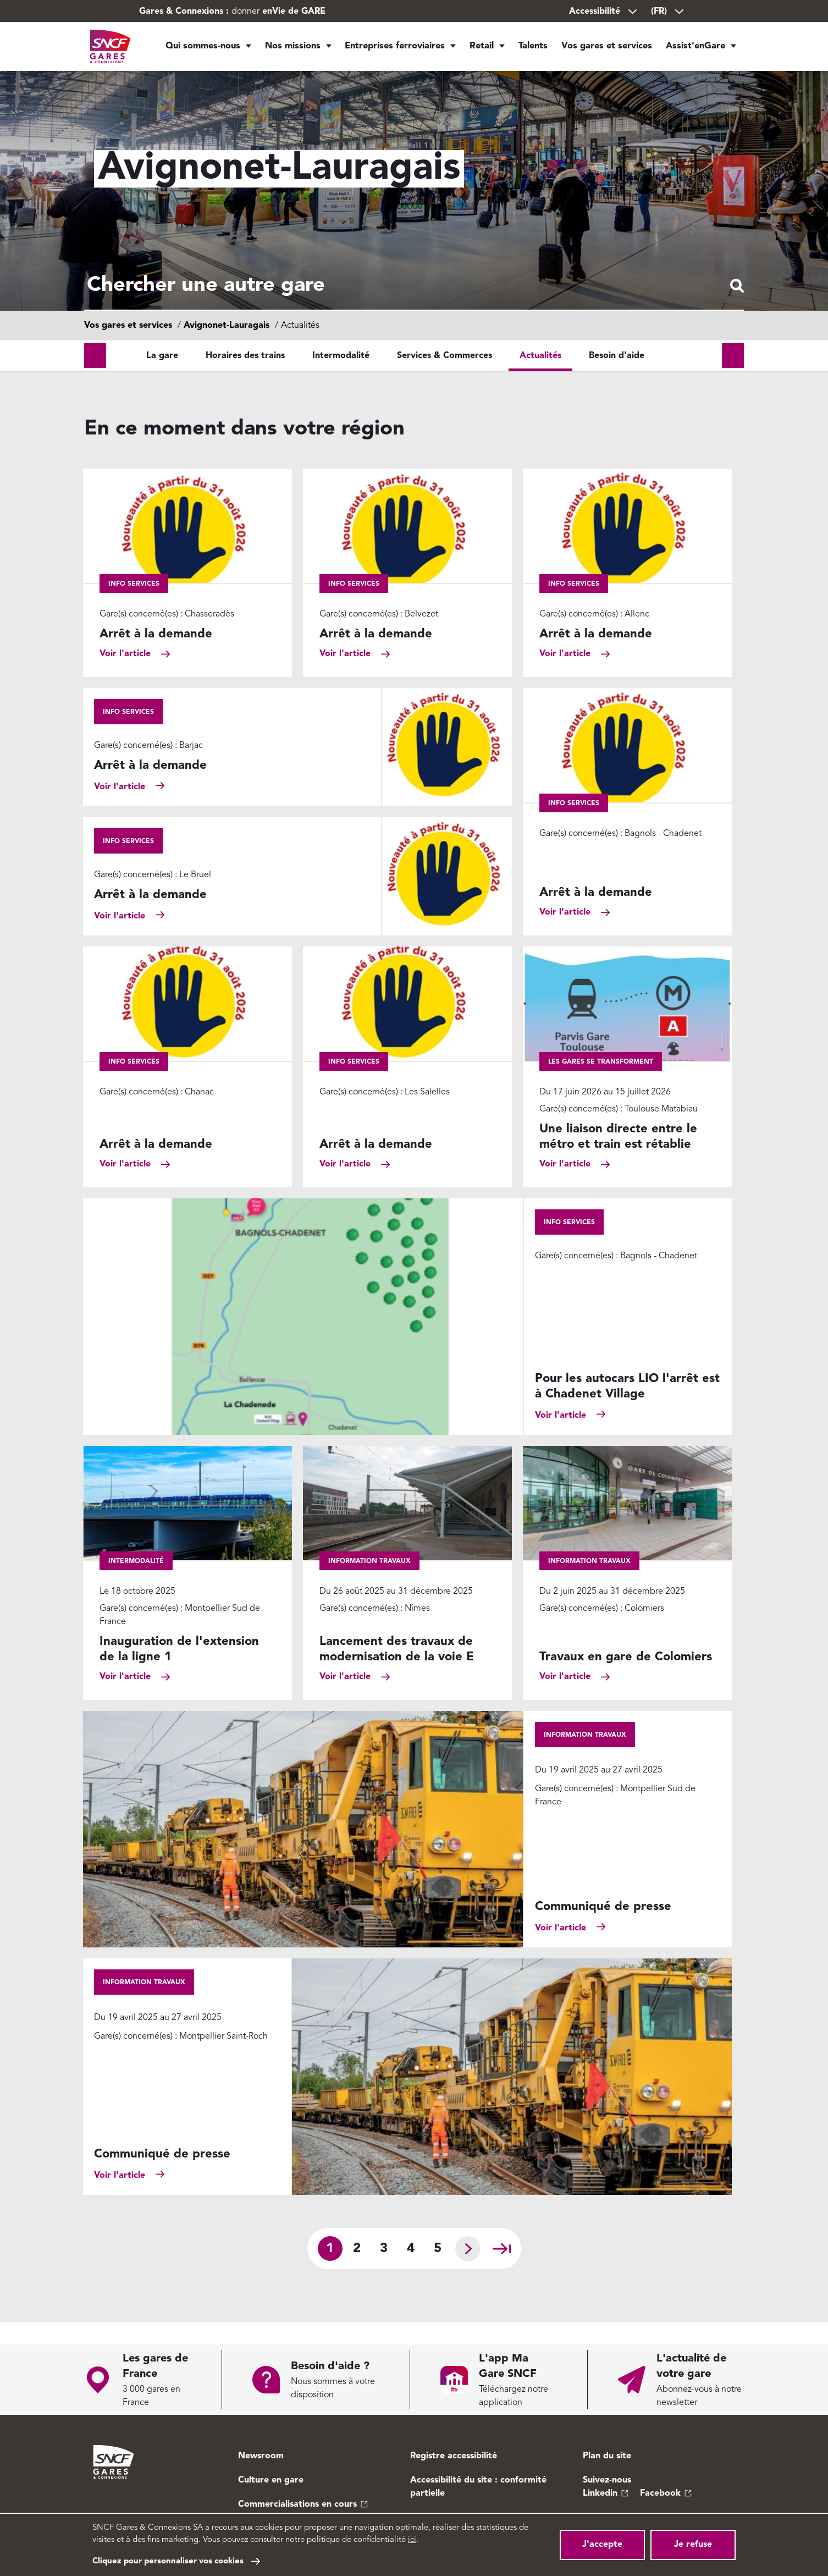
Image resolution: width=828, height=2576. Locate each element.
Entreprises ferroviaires (390, 49)
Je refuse (693, 2544)
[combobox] (414, 297)
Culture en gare (270, 2480)
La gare (162, 377)
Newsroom (261, 2456)
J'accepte (602, 2544)
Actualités (540, 377)
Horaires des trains (245, 377)
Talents (534, 49)
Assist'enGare (695, 49)
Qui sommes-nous (203, 49)
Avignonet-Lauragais (226, 347)
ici (412, 2540)
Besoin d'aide (616, 377)
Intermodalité (340, 377)
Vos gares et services (610, 49)
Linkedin (600, 2493)
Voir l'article (125, 675)
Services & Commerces (444, 377)
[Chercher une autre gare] (414, 297)
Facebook (660, 2493)
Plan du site (607, 2456)
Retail (477, 49)
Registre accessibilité (453, 2456)
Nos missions (290, 49)
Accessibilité (604, 11)
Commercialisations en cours (297, 2504)
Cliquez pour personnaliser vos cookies (168, 2561)
